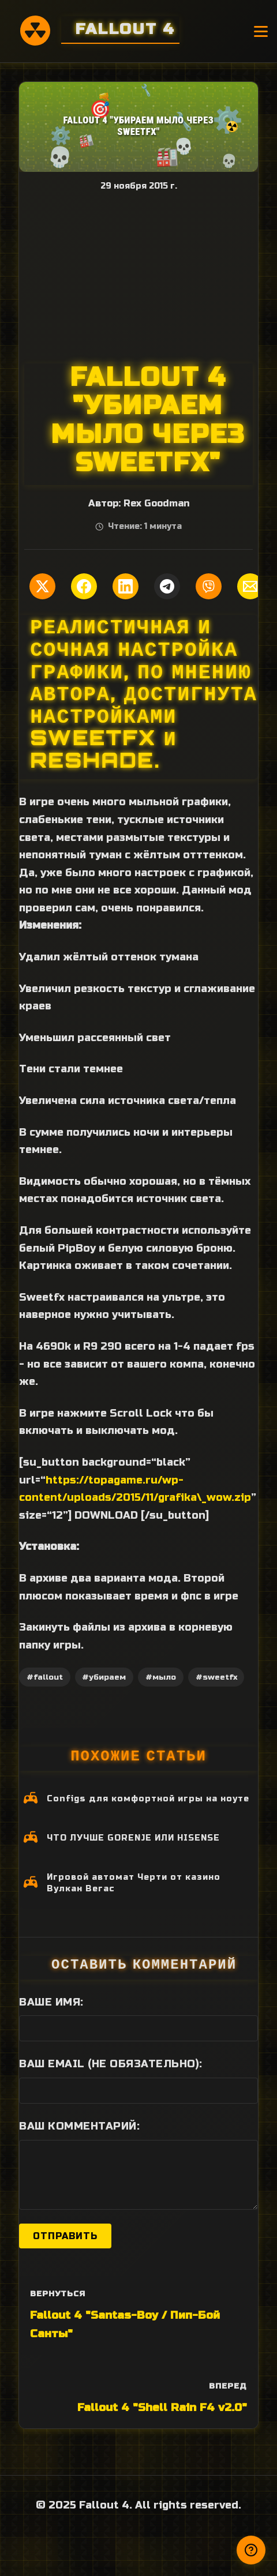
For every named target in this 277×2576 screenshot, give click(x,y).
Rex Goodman (156, 503)
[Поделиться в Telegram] (167, 586)
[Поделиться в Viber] (209, 586)
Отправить (65, 2235)
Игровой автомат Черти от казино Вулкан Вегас (133, 1883)
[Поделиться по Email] (250, 586)
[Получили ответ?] (251, 2550)
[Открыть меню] (261, 31)
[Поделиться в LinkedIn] (125, 586)
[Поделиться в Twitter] (42, 586)
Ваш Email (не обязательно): (111, 2063)
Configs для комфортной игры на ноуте (148, 1799)
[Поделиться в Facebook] (84, 586)
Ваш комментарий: (79, 2126)
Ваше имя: (51, 2002)
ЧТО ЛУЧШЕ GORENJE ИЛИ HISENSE (133, 1838)
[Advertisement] (138, 277)
